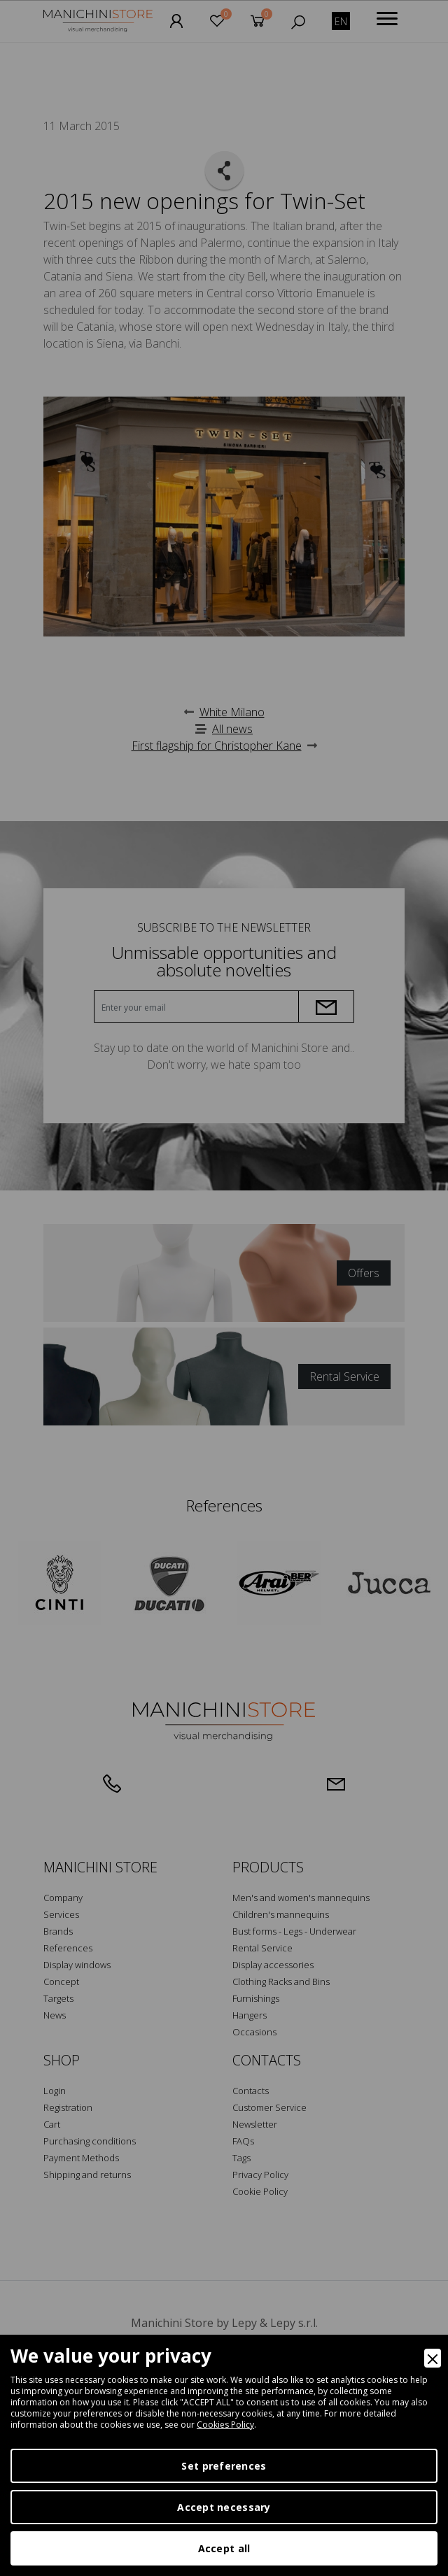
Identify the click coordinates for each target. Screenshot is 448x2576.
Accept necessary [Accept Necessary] (223, 2507)
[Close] (432, 2358)
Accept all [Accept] (224, 2548)
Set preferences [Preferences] (223, 2465)
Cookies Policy (225, 2425)
